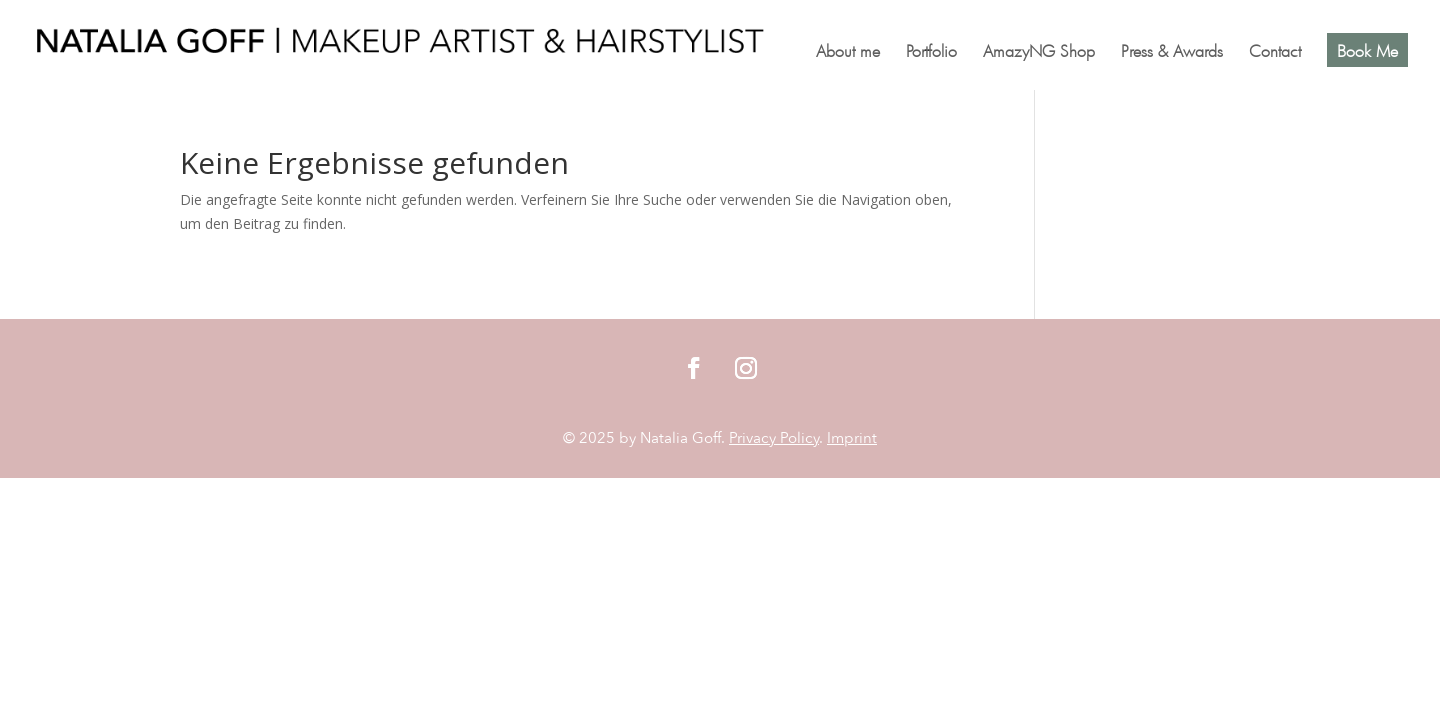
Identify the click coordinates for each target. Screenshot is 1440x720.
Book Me (1367, 50)
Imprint (852, 438)
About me (848, 52)
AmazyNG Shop (1039, 52)
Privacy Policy (774, 438)
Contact (1275, 52)
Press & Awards (1172, 52)
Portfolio (931, 52)
